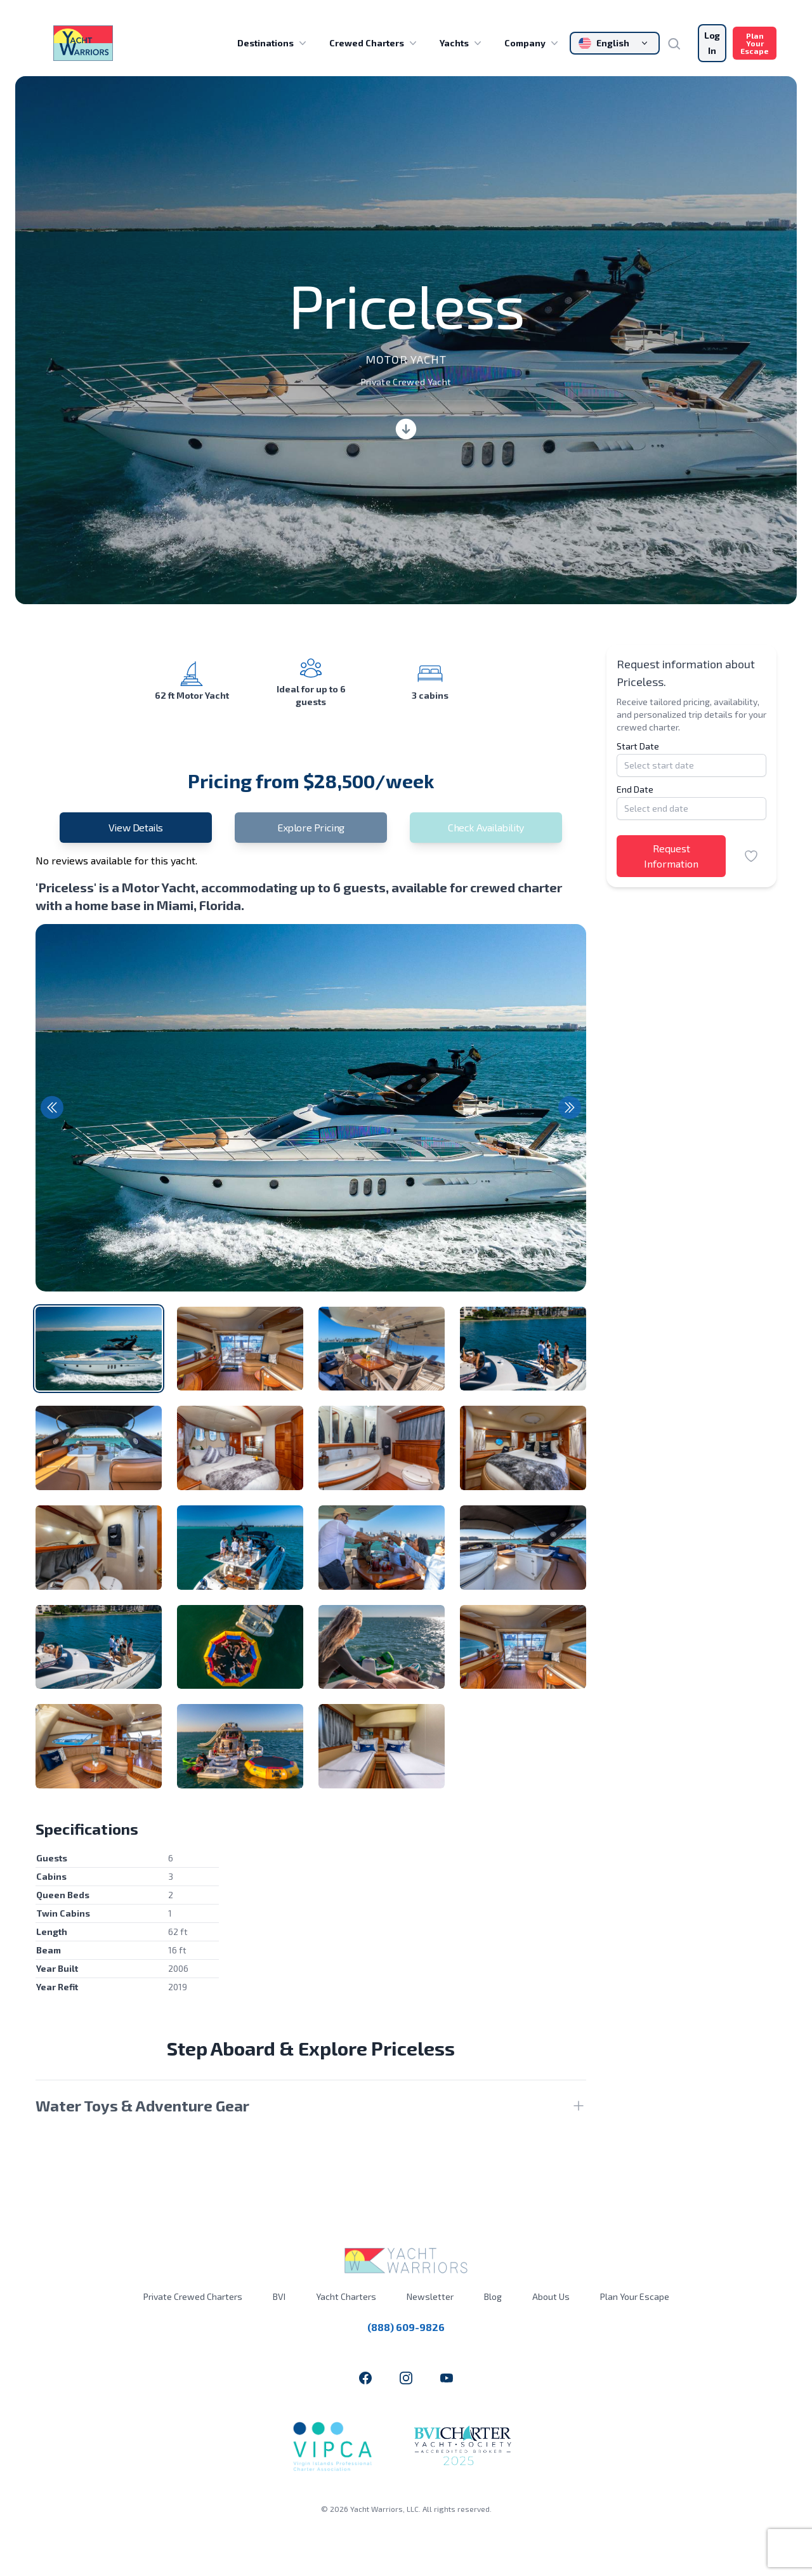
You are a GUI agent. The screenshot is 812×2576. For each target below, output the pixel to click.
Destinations (273, 43)
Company (532, 43)
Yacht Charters (346, 2296)
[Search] (678, 43)
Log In (712, 43)
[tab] (99, 1349)
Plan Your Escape (754, 43)
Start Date (638, 746)
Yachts (462, 43)
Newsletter (430, 2296)
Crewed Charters (374, 43)
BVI (279, 2296)
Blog (493, 2296)
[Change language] (614, 43)
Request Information (671, 855)
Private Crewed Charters (192, 2296)
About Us (551, 2296)
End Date (635, 789)
